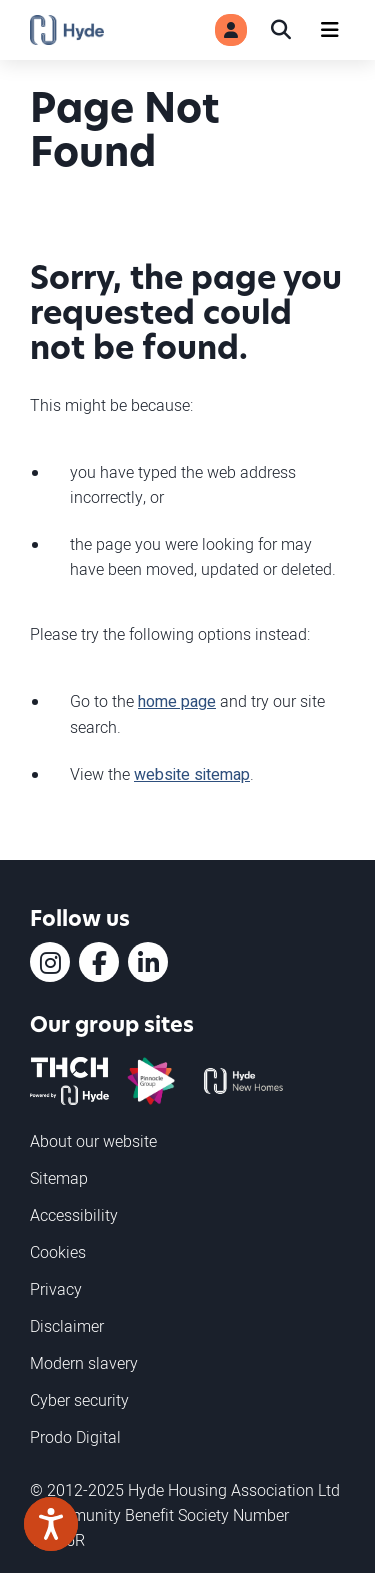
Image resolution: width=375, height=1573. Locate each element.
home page (177, 702)
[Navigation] (330, 30)
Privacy (56, 1289)
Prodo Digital (75, 1437)
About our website (93, 1141)
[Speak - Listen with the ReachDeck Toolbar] (51, 1524)
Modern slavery (84, 1363)
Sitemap (59, 1178)
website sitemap (192, 775)
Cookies (58, 1252)
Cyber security (79, 1400)
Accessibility (74, 1215)
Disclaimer (67, 1326)
